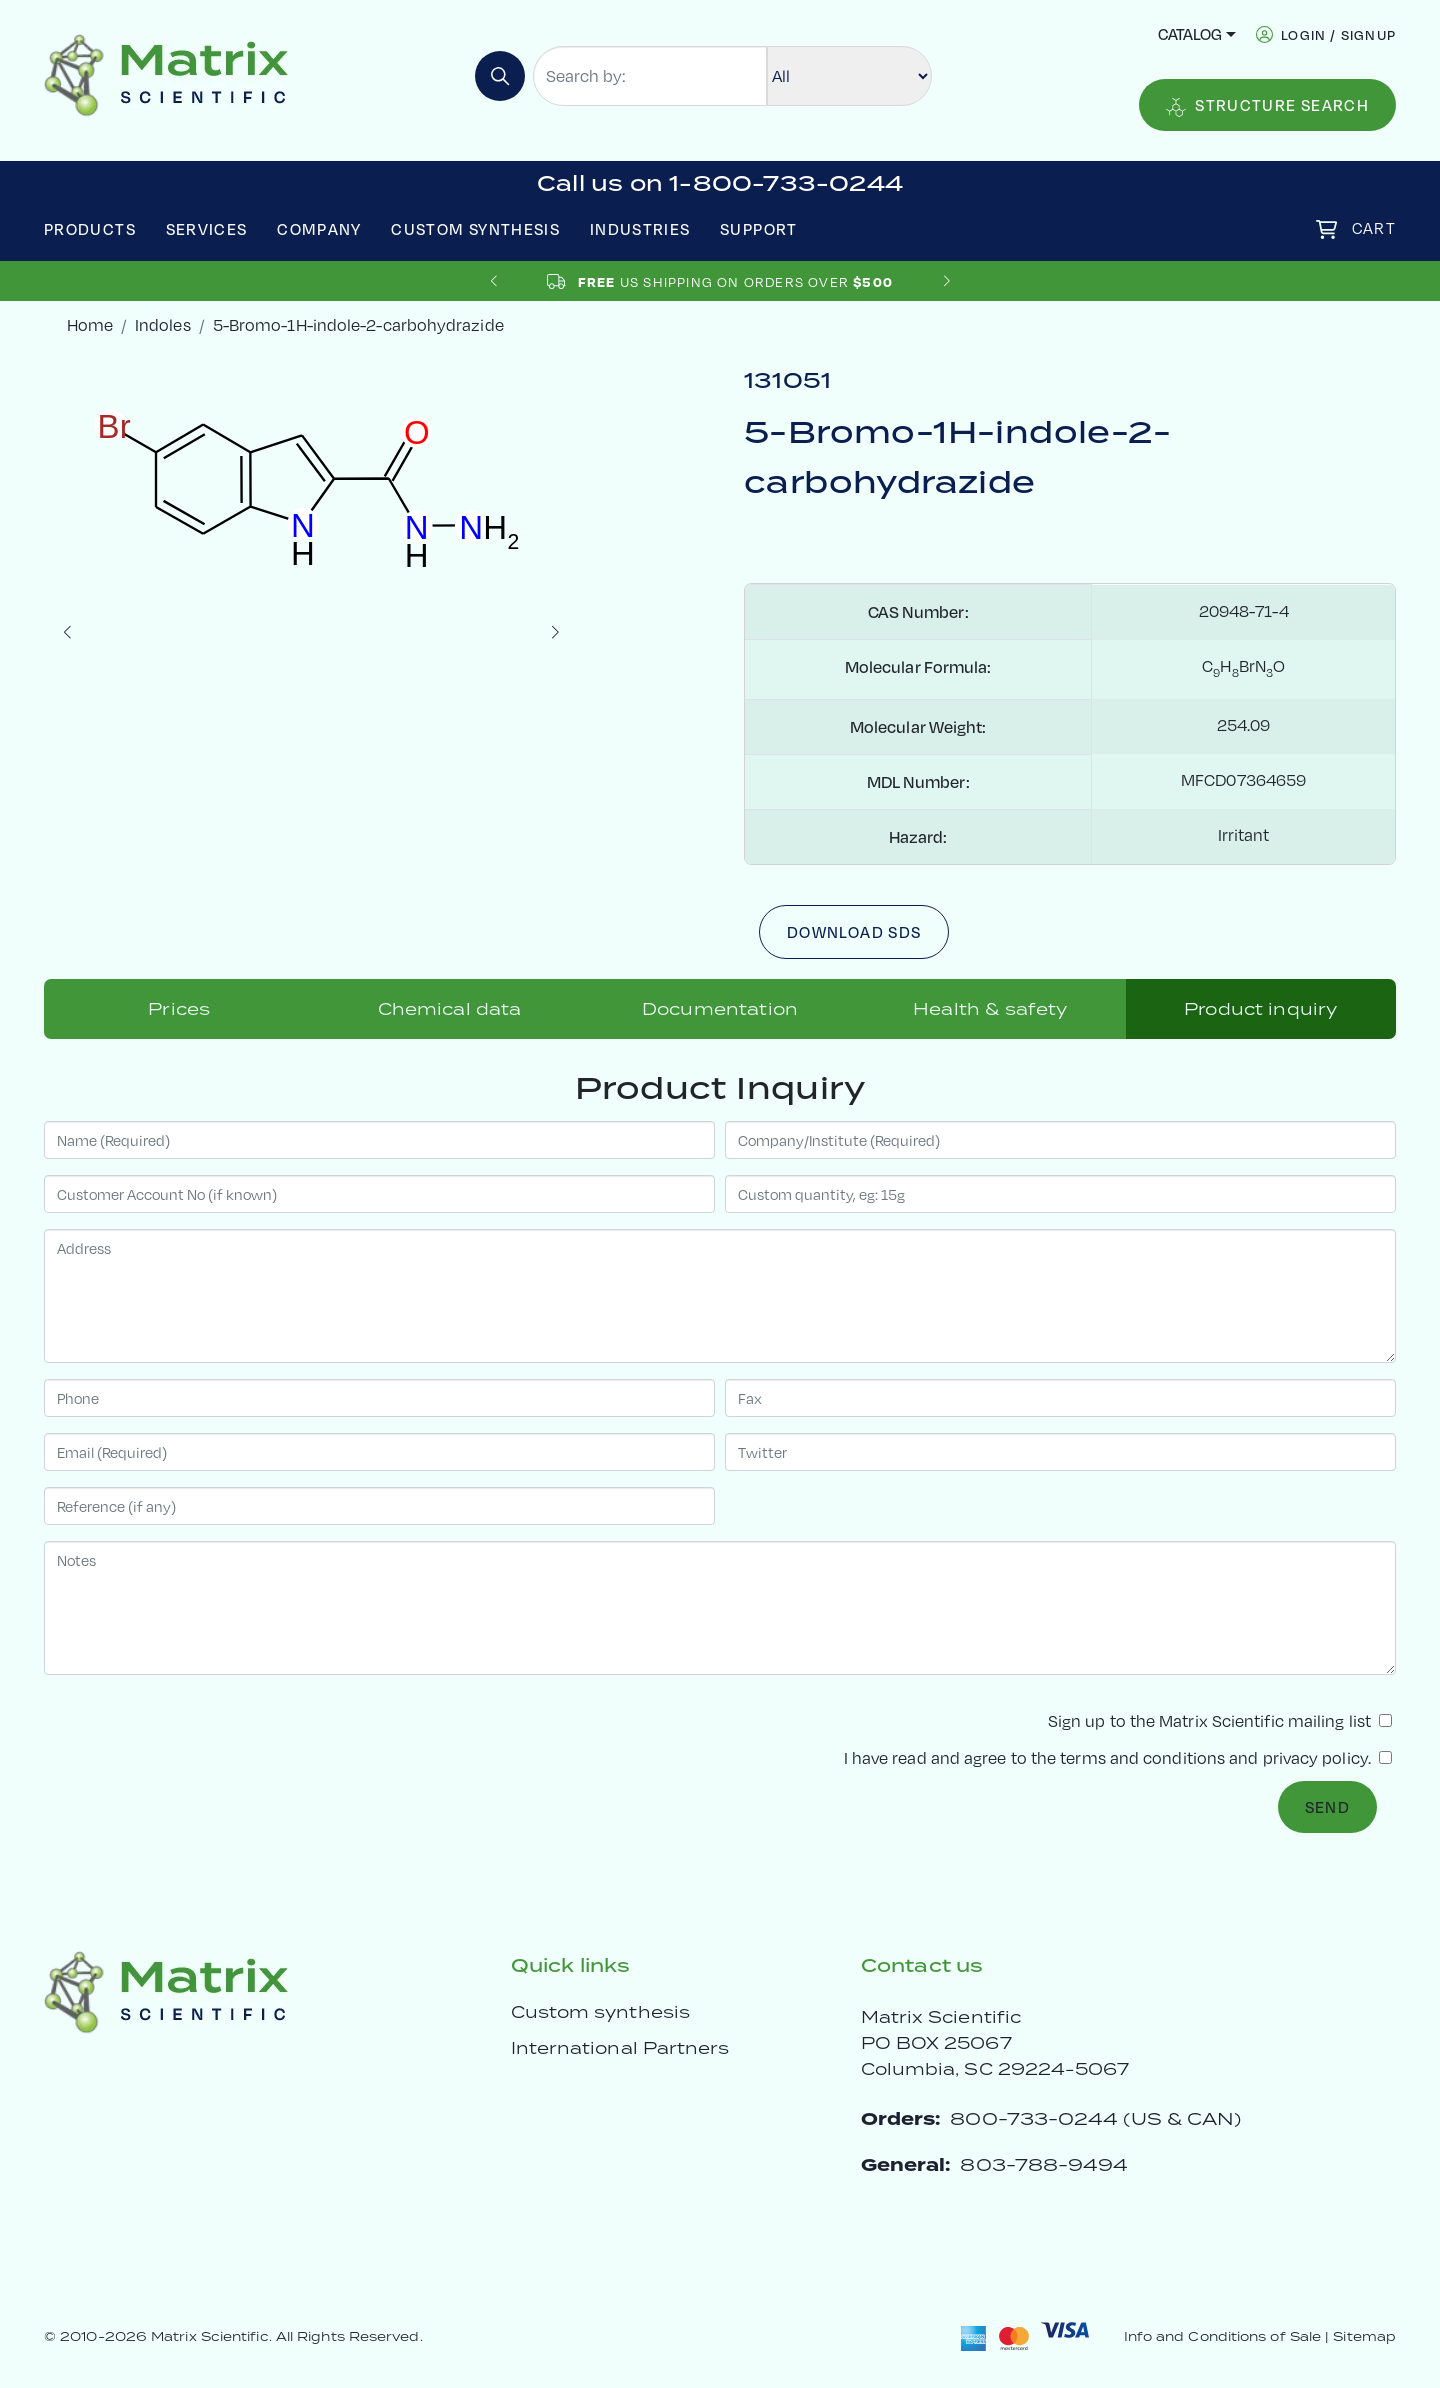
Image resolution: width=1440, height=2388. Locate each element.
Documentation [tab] (720, 1009)
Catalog (1190, 34)
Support (759, 229)
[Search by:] (650, 76)
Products (90, 229)
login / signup (1338, 34)
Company (319, 229)
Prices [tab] (179, 1009)
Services (207, 229)
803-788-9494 (1044, 2164)
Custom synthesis (600, 2012)
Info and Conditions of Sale (1222, 2336)
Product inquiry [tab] (1260, 1009)
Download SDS (854, 932)
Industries (640, 229)
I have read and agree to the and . (1118, 1758)
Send (1327, 1807)
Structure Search (1267, 106)
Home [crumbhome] (90, 325)
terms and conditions (1142, 1758)
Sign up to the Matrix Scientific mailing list (1220, 1721)
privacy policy (1315, 1758)
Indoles (163, 325)
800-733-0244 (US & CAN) (1095, 2118)
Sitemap (1364, 2336)
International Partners (620, 2048)
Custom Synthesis (475, 229)
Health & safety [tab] (990, 1009)
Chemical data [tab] (450, 1009)
